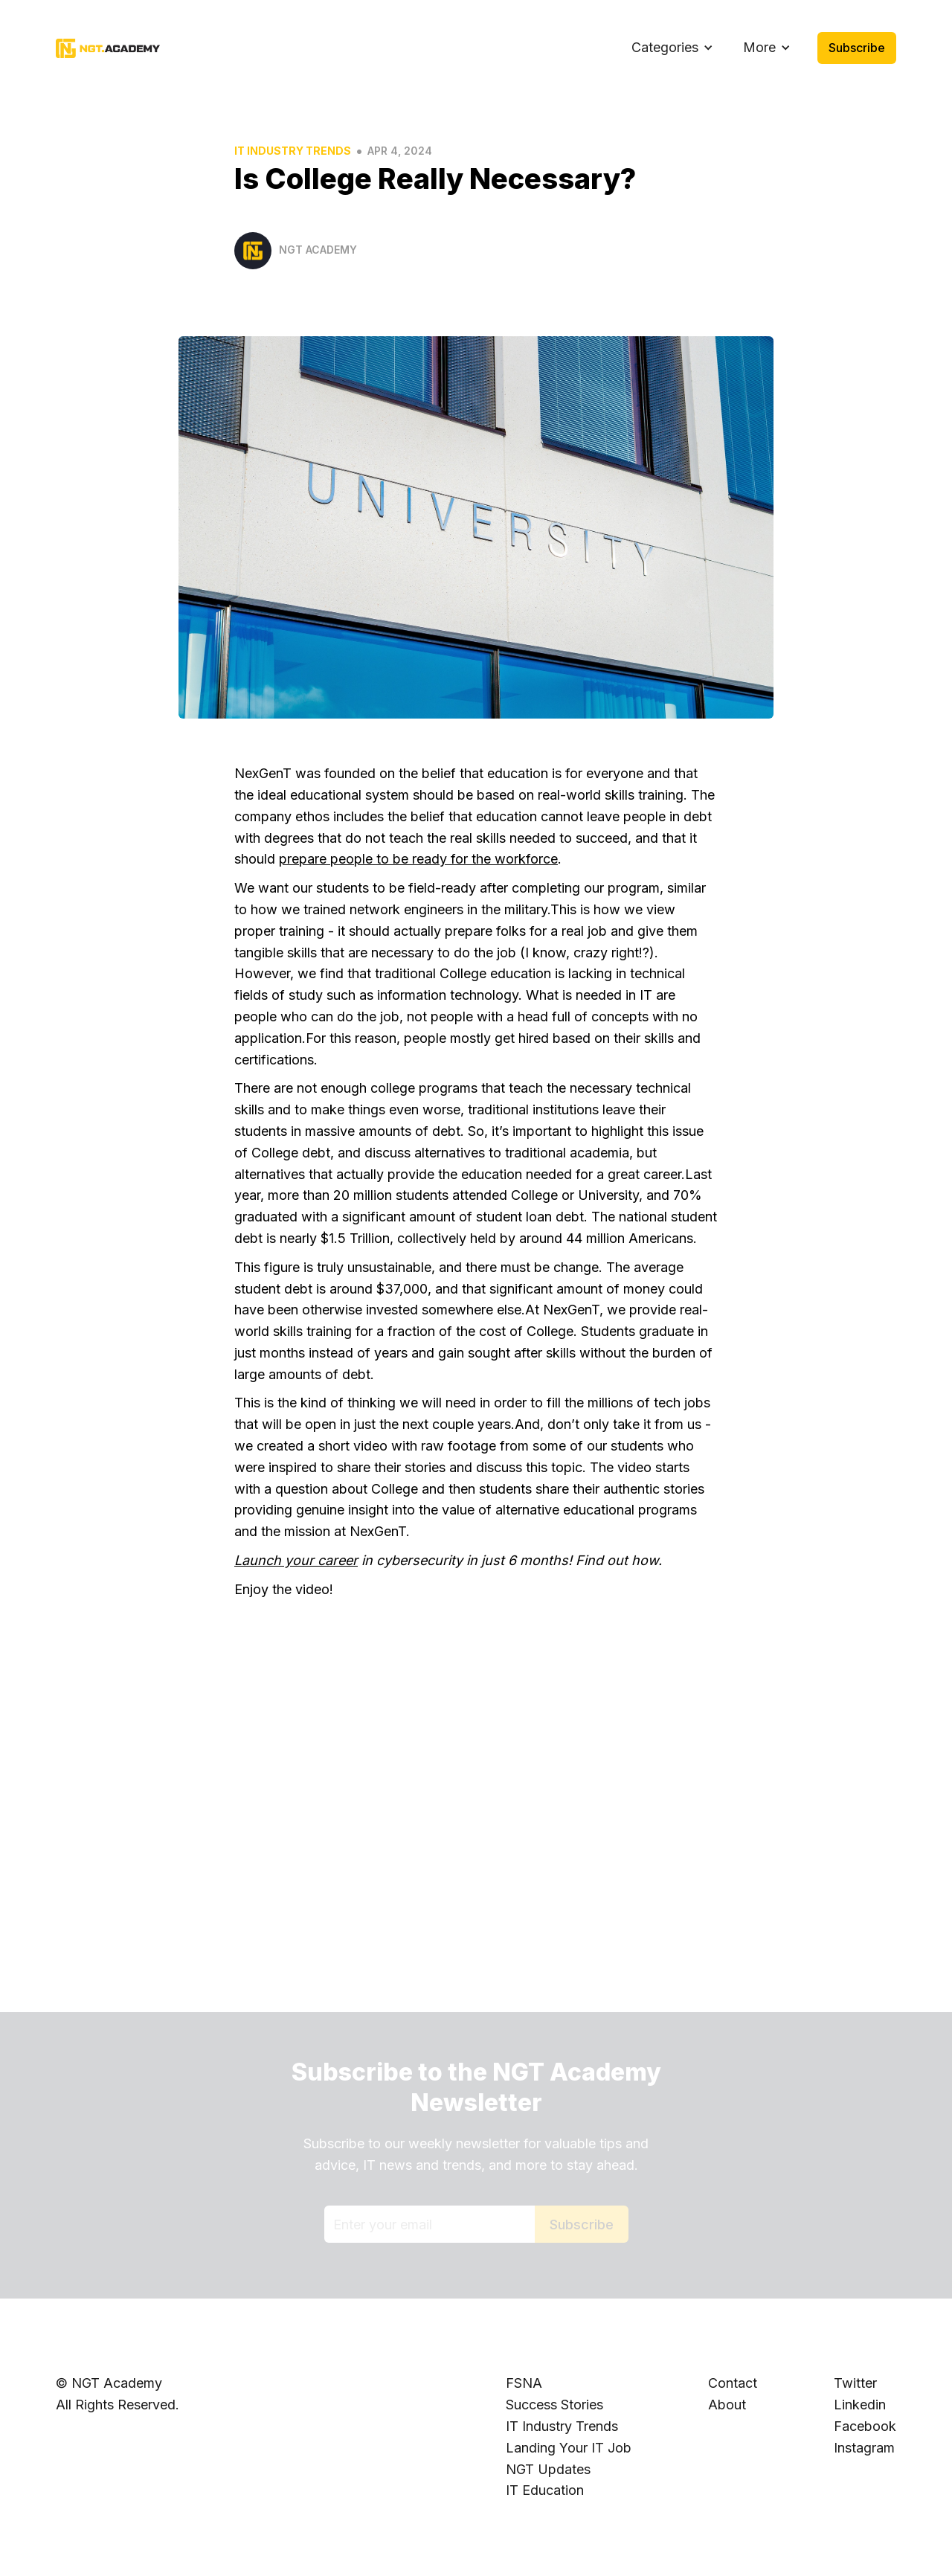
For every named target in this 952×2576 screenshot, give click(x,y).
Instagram (864, 2447)
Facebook (865, 2426)
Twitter (855, 2383)
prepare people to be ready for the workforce (418, 859)
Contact (732, 2383)
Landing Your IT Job (568, 2447)
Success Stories (554, 2404)
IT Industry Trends (292, 150)
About (727, 2404)
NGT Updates (548, 2469)
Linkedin (860, 2404)
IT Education (545, 2490)
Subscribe (857, 47)
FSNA (524, 2383)
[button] (672, 48)
